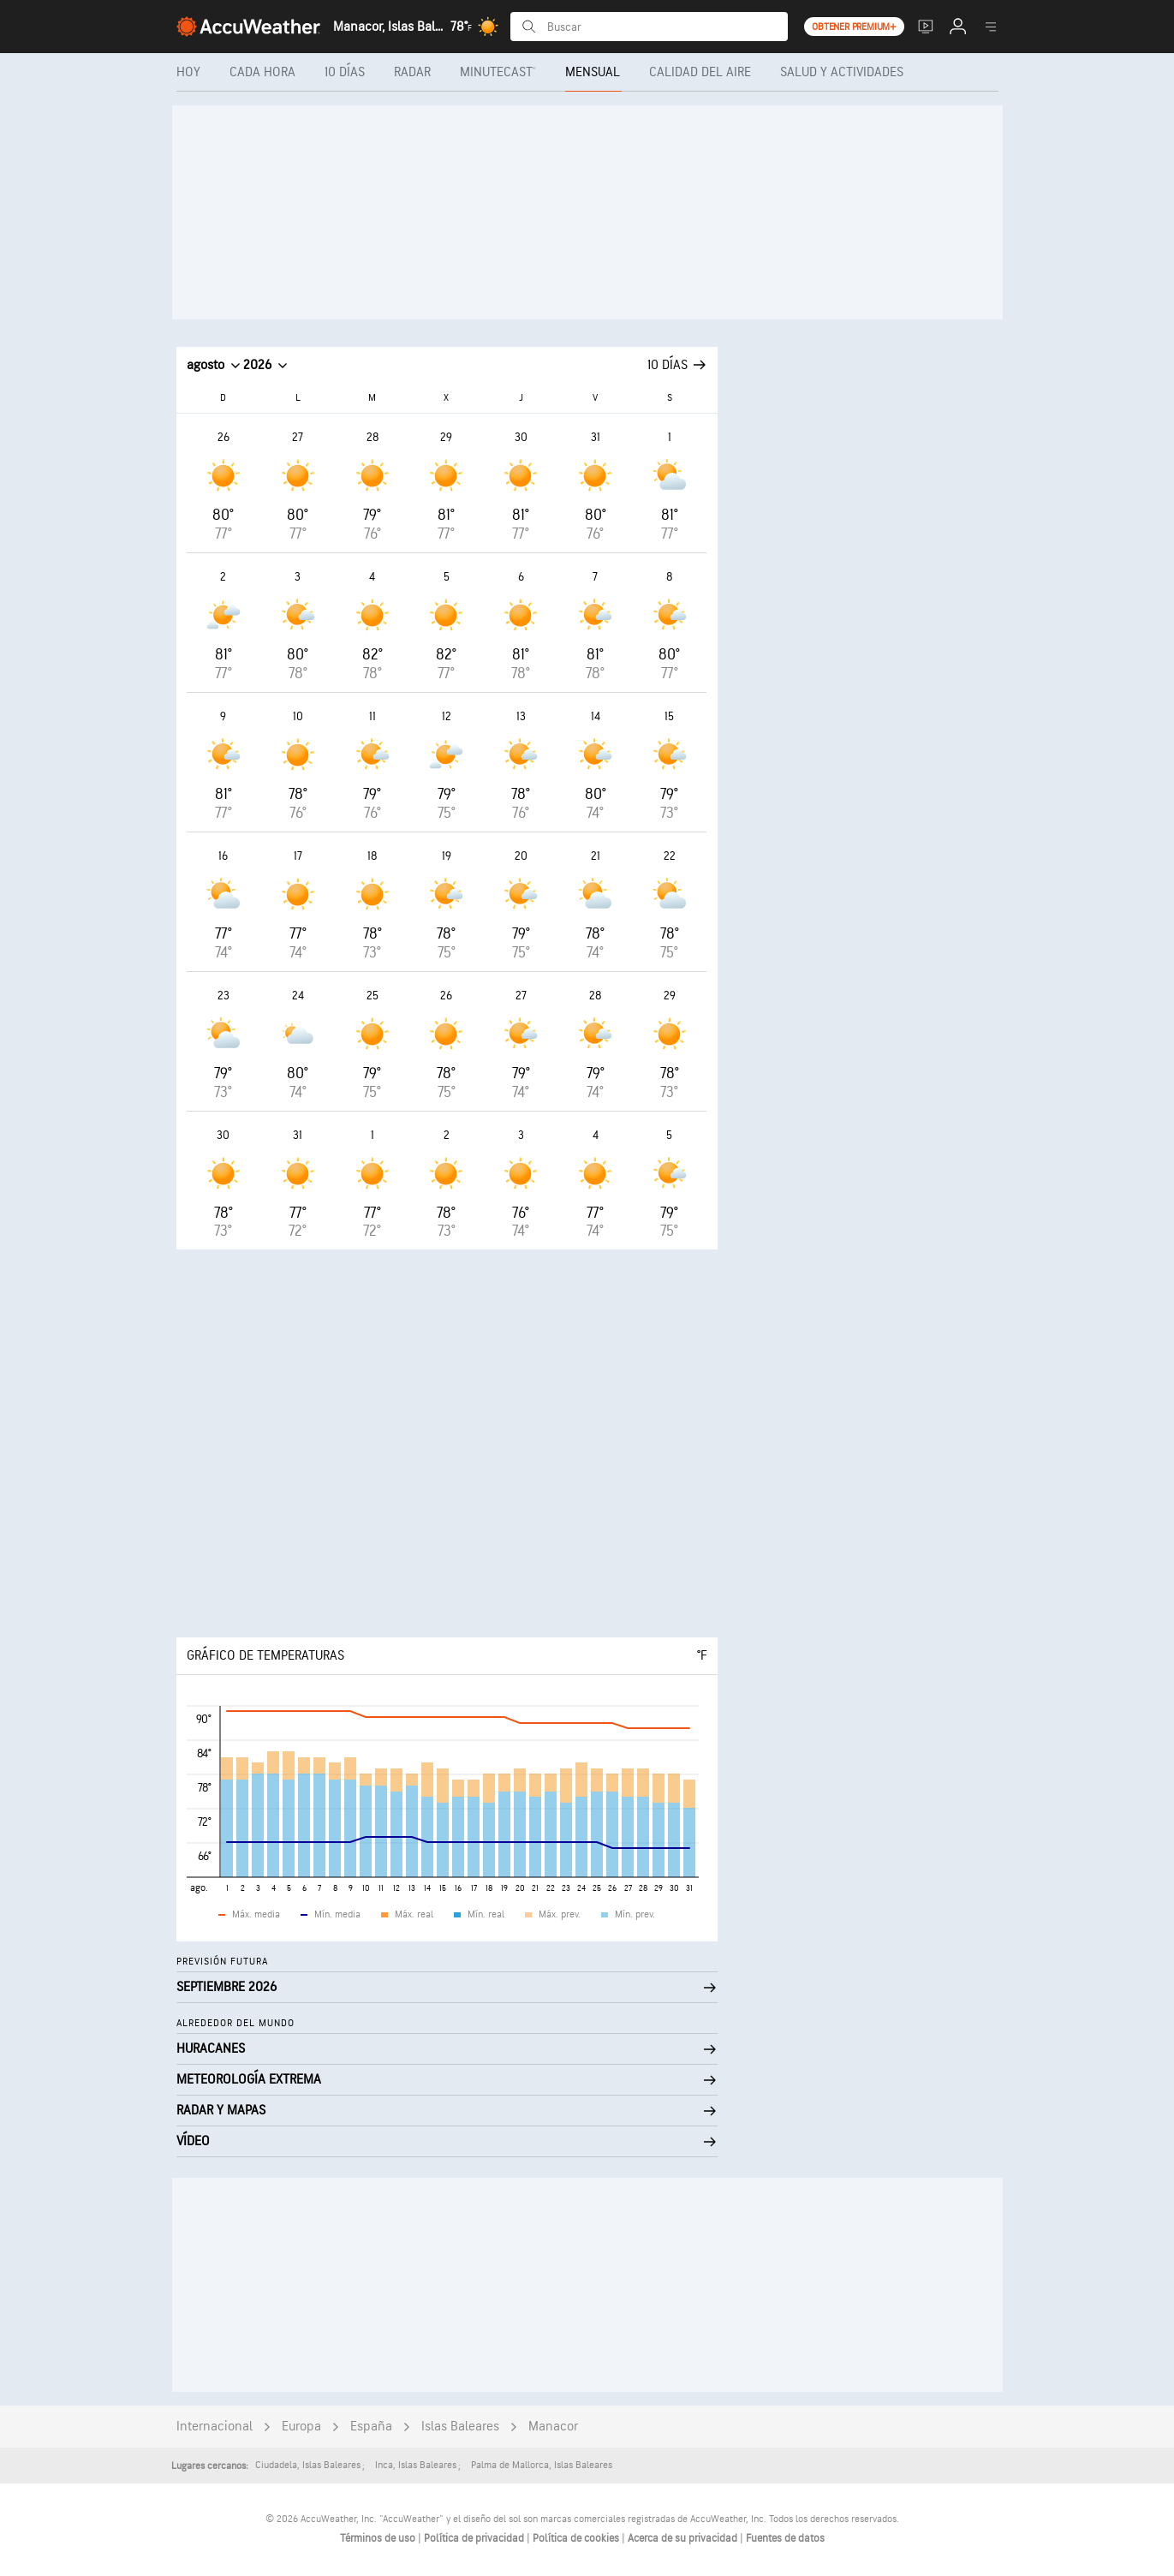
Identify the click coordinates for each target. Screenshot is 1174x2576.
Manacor (553, 2426)
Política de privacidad (475, 2538)
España (371, 2426)
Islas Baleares (460, 2426)
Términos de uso (379, 2538)
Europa (301, 2426)
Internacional (214, 2426)
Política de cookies (577, 2538)
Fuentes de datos (785, 2538)
